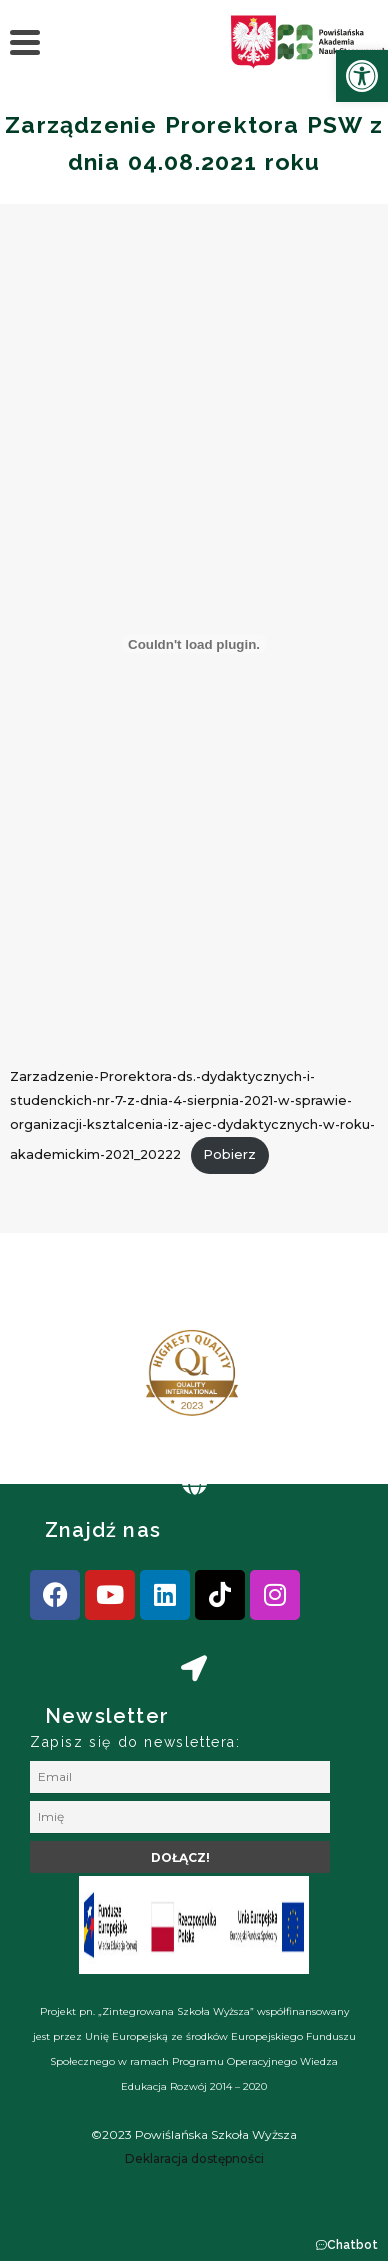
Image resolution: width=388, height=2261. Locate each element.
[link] (362, 76)
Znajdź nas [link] (103, 1530)
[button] (346, 2245)
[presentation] (79, 1381)
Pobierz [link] (229, 1154)
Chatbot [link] (352, 2245)
